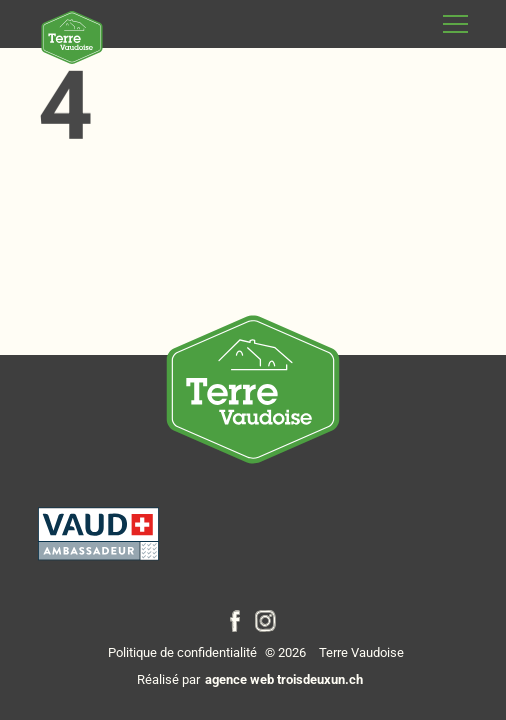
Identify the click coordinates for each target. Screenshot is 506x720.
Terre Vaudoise (361, 652)
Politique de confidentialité (182, 652)
